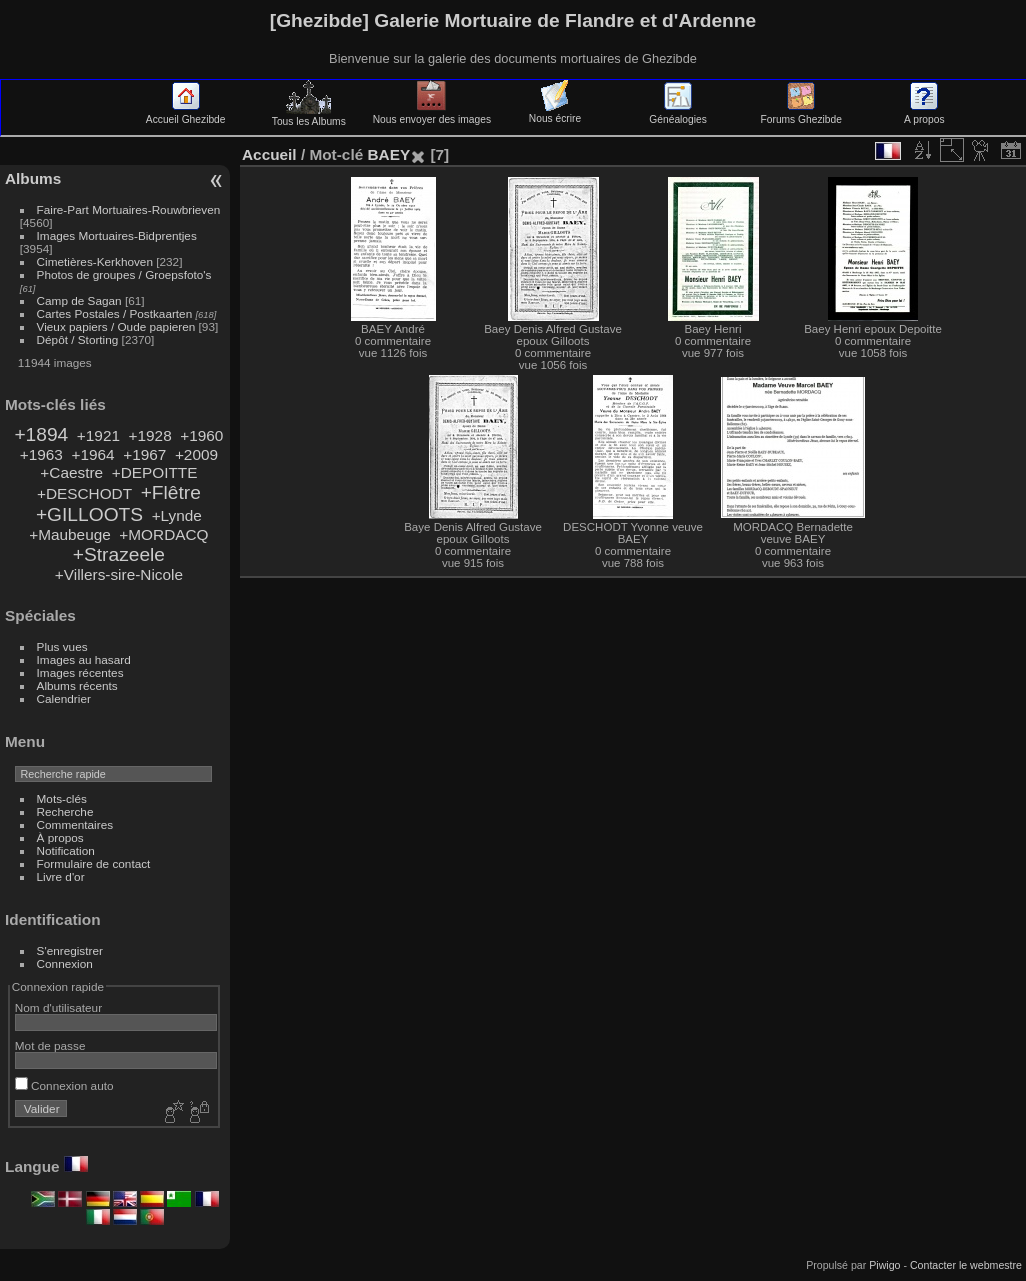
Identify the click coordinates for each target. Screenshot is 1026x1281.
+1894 (41, 434)
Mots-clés (62, 798)
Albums (33, 178)
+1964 (92, 454)
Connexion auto (64, 1085)
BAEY (388, 154)
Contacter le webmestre (966, 1265)
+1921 (98, 435)
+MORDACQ (163, 534)
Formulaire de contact (94, 863)
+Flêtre (171, 492)
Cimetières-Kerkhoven (95, 261)
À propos (60, 837)
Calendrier (64, 698)
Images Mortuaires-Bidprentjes (117, 235)
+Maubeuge (70, 534)
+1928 (150, 435)
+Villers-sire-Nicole (119, 574)
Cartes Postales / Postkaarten (115, 313)
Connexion (65, 963)
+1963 (41, 454)
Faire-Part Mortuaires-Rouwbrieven (129, 209)
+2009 (196, 454)
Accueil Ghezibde (186, 114)
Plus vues (62, 646)
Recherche (65, 811)
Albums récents (77, 685)
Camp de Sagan (79, 300)
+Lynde (177, 515)
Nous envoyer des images (432, 114)
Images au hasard (84, 659)
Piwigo (884, 1265)
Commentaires (75, 824)
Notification (66, 850)
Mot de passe (50, 1045)
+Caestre (71, 472)
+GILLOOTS (89, 514)
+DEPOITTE (155, 472)
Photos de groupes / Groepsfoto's (124, 274)
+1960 (201, 435)
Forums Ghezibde (801, 114)
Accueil (269, 154)
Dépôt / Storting (78, 339)
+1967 (144, 454)
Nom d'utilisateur (58, 1007)
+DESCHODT (84, 493)
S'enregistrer (70, 950)
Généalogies (677, 114)
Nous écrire (555, 113)
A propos (924, 114)
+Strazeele (119, 554)
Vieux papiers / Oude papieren (116, 326)
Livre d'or (61, 876)
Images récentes (80, 672)
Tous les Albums (309, 116)
